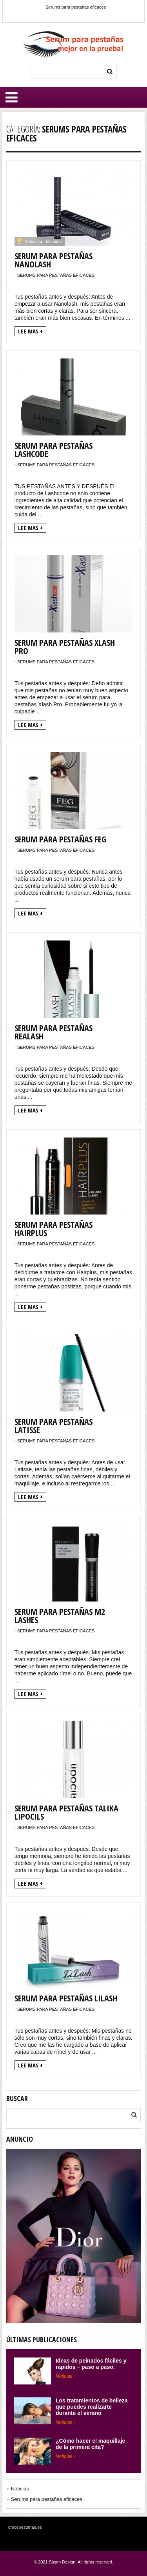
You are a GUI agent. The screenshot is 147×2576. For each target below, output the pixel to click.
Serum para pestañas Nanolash (54, 260)
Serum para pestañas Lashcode (54, 449)
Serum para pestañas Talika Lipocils (66, 1812)
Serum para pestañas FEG (60, 839)
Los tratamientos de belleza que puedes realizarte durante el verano (92, 2406)
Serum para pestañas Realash (54, 1032)
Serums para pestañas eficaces (75, 7)
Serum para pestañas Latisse (54, 1425)
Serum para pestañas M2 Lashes (60, 1615)
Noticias (64, 2376)
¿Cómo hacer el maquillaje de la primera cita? (90, 2444)
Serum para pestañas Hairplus (54, 1228)
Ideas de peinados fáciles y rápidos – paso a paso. (91, 2363)
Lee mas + (30, 331)
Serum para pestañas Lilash (66, 1998)
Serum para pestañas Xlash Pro (65, 646)
